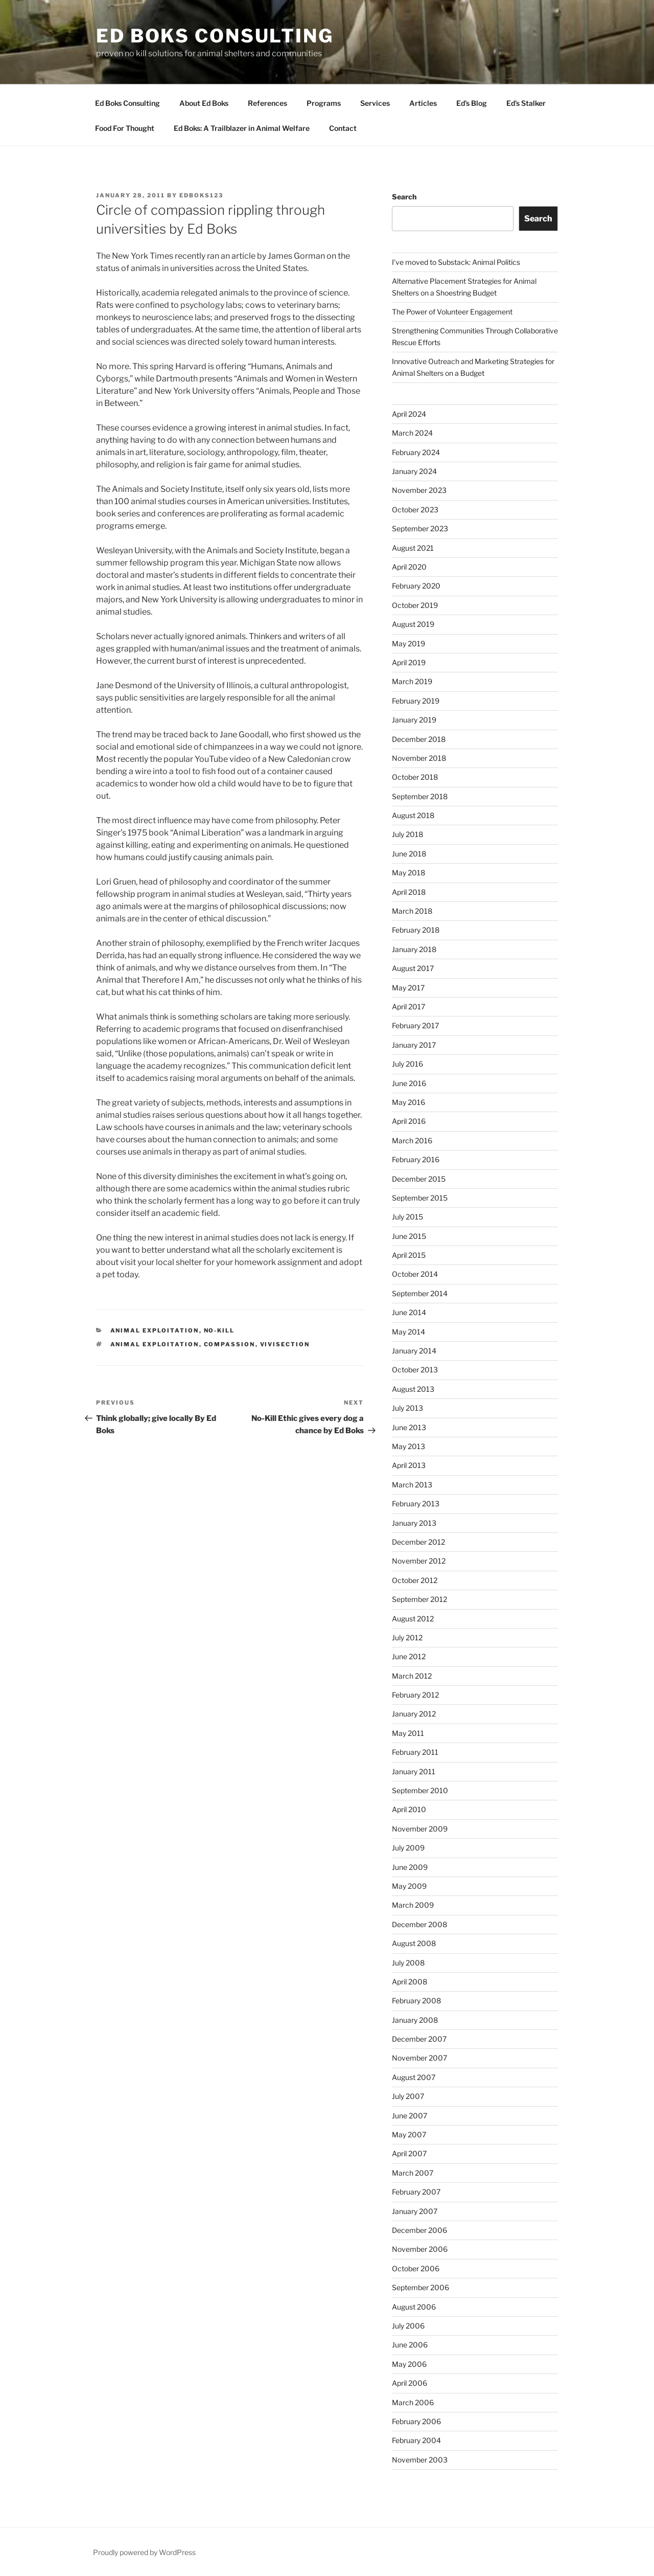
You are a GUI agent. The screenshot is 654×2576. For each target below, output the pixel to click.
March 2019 (412, 681)
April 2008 (409, 1981)
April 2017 (408, 1006)
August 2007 (413, 2077)
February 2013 (415, 1503)
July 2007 (408, 2096)
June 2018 (409, 853)
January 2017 (414, 1045)
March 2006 (413, 2402)
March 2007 (412, 2172)
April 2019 (409, 662)
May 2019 (408, 643)
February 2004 (416, 2440)
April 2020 (409, 566)
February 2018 (415, 929)
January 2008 (415, 2020)
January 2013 (414, 1523)
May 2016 (408, 1102)
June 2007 (409, 2115)
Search (404, 196)
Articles (423, 103)
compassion (229, 1344)
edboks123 (201, 195)
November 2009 (420, 1828)
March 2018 (412, 911)
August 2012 (413, 1618)
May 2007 (409, 2134)
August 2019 (413, 624)
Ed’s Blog (471, 103)
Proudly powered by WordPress (144, 2552)
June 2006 (410, 2344)
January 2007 (414, 2211)
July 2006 (408, 2325)
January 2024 (414, 471)
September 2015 (420, 1197)
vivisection (285, 1344)
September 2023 (420, 528)
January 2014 (414, 1350)
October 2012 (414, 1580)
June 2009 (410, 1867)
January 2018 (414, 949)
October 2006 (415, 2268)
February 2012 (415, 1694)
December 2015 (419, 1178)
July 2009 (408, 1847)
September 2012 (419, 1599)
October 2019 (415, 605)
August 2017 (413, 968)
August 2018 (413, 815)
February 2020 (416, 585)
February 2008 (416, 2000)
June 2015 (409, 1236)
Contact (343, 128)
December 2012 (418, 1542)
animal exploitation (154, 1330)
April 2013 (409, 1465)
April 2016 (409, 1121)
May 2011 (408, 1733)
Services (375, 103)
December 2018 (419, 739)
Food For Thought (124, 128)
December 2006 (419, 2230)
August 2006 (414, 2306)
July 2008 (408, 1962)
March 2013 (412, 1484)
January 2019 (414, 719)
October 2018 (415, 777)
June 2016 (409, 1083)
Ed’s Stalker (526, 103)
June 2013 (409, 1427)
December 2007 (419, 2039)
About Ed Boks (203, 103)
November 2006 (420, 2249)
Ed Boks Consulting (215, 36)
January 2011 (413, 1771)
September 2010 (420, 1790)
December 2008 (419, 1924)
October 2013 (415, 1369)
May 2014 (408, 1331)
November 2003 (420, 2459)
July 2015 (407, 1216)
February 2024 (416, 452)
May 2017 (408, 987)
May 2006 (409, 2364)
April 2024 (409, 414)
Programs (324, 103)
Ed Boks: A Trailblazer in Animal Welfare (242, 128)
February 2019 (415, 700)
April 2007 (409, 2153)
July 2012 (407, 1637)
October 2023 (415, 509)
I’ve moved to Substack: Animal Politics (456, 262)
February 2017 (415, 1025)
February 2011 (415, 1752)
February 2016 (415, 1159)
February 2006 (416, 2421)
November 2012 (419, 1560)
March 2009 (413, 1905)
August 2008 (414, 1943)
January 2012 (414, 1713)
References (267, 103)
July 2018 (407, 834)
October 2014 (415, 1274)
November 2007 (419, 2057)
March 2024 (412, 432)
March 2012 (412, 1675)
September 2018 (420, 796)
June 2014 (409, 1312)
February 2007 (416, 2191)
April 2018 (409, 892)
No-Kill (219, 1330)
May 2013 (408, 1446)
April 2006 (409, 2383)
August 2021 (413, 548)
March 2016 (412, 1140)
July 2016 (407, 1063)
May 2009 (409, 1886)
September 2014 (420, 1293)
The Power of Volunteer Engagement (452, 311)
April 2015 (409, 1255)
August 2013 (413, 1389)
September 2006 (420, 2287)
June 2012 (409, 1656)
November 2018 (419, 758)
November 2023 (419, 490)
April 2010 (409, 1809)
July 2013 (407, 1408)
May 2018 (408, 872)
